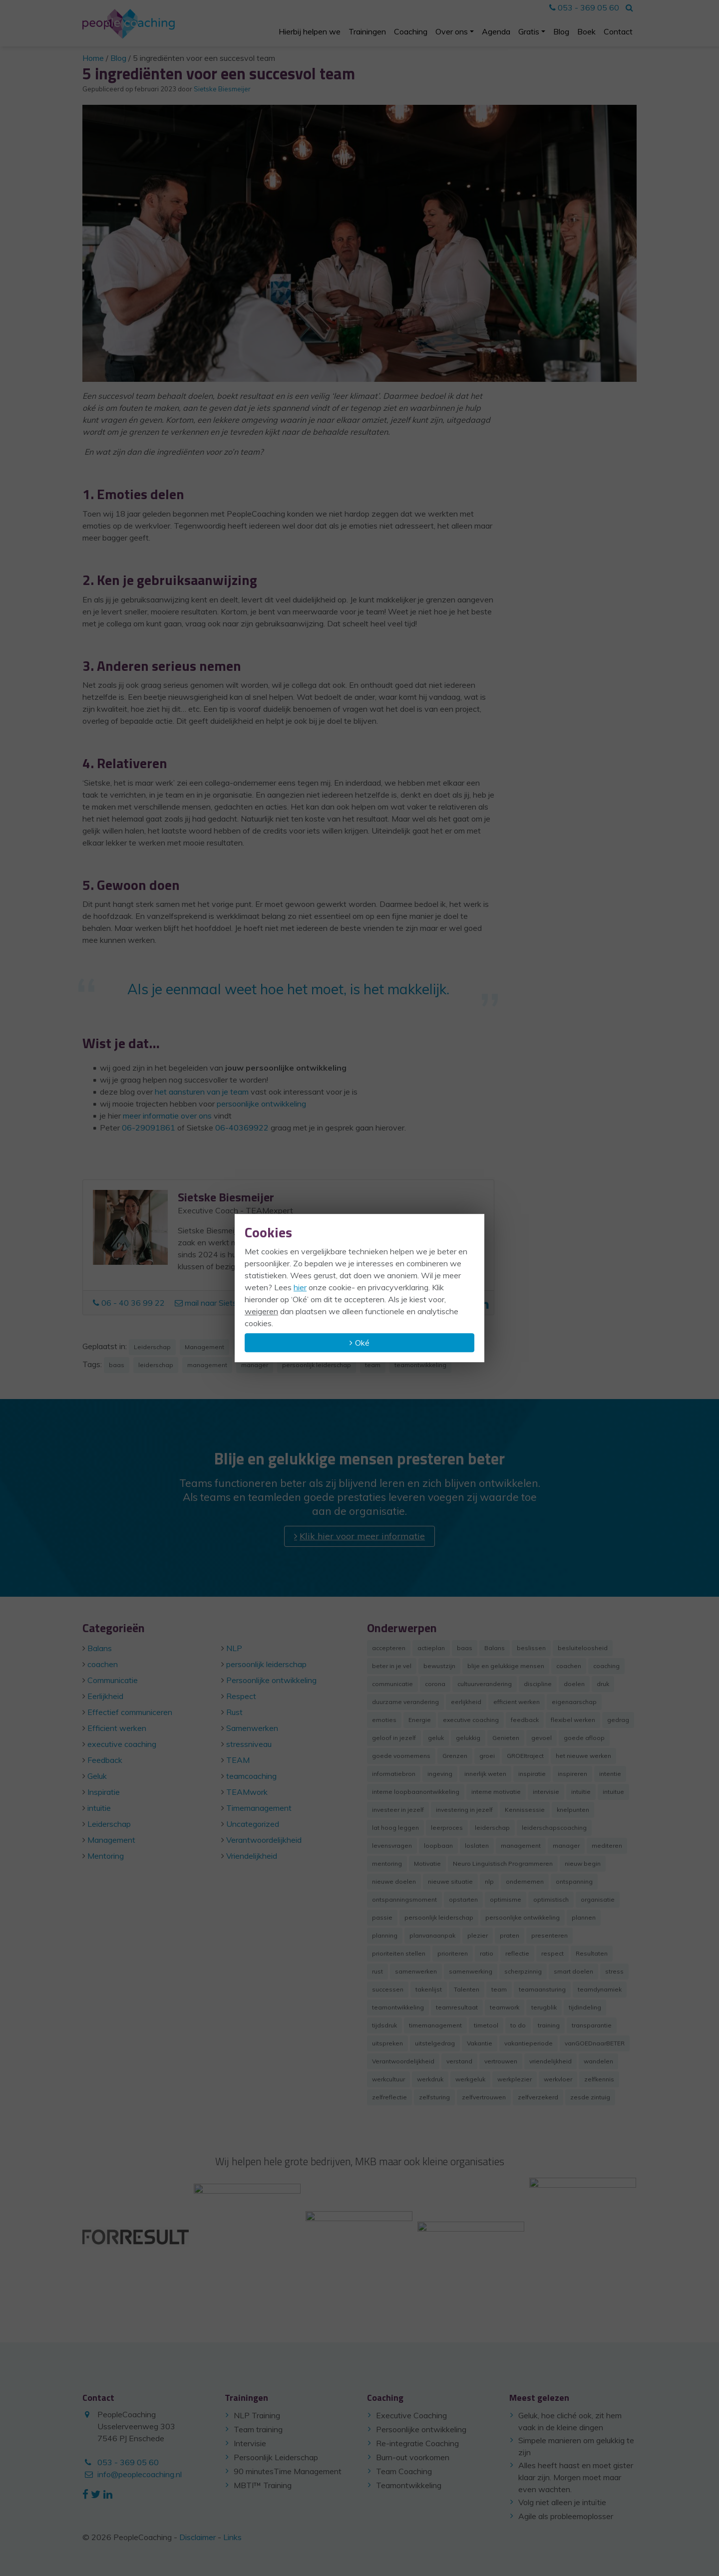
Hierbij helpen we (310, 31)
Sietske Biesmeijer (222, 89)
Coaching (410, 31)
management (207, 1365)
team (372, 1365)
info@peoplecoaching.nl (139, 2474)
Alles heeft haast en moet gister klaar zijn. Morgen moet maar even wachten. (575, 2477)
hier (300, 1287)
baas (116, 1365)
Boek (586, 31)
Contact (618, 31)
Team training (258, 2429)
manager (254, 1365)
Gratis (528, 31)
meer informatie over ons (167, 1116)
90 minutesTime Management (288, 2471)
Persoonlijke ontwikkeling (421, 2429)
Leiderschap (152, 1347)
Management (204, 1347)
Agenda (496, 31)
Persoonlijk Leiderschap (276, 2457)
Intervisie (250, 2443)
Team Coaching (404, 2471)
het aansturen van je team (202, 1092)
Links (232, 2537)
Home (93, 58)
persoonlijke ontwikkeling (261, 1104)
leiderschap (155, 1365)
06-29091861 (148, 1128)
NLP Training (257, 2415)
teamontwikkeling (420, 1365)
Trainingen (367, 31)
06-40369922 (242, 1128)
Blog (561, 31)
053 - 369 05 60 (584, 7)
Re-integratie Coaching (417, 2443)
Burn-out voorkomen (412, 2457)
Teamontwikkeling (408, 2485)
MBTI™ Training (263, 2485)
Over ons (451, 31)
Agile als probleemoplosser (565, 2516)
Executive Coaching (411, 2415)
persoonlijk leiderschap (316, 1365)
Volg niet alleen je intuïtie (562, 2502)
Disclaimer (197, 2537)
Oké (362, 1343)
